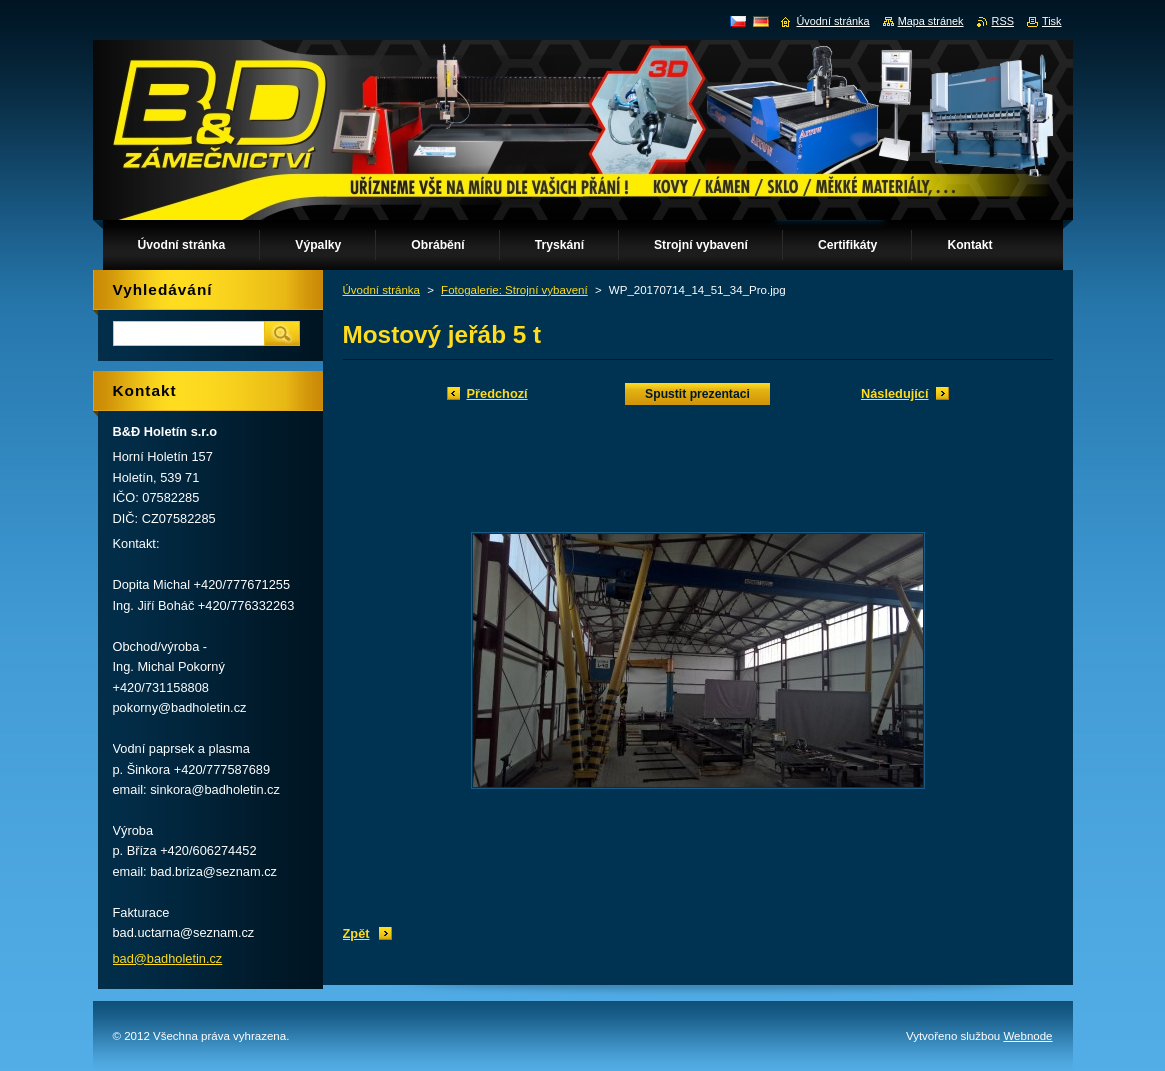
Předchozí (497, 393)
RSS (1003, 21)
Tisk (1052, 21)
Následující (895, 393)
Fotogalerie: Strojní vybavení (514, 290)
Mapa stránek (931, 21)
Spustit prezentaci (697, 394)
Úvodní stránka (381, 290)
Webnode (1027, 1036)
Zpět (356, 933)
